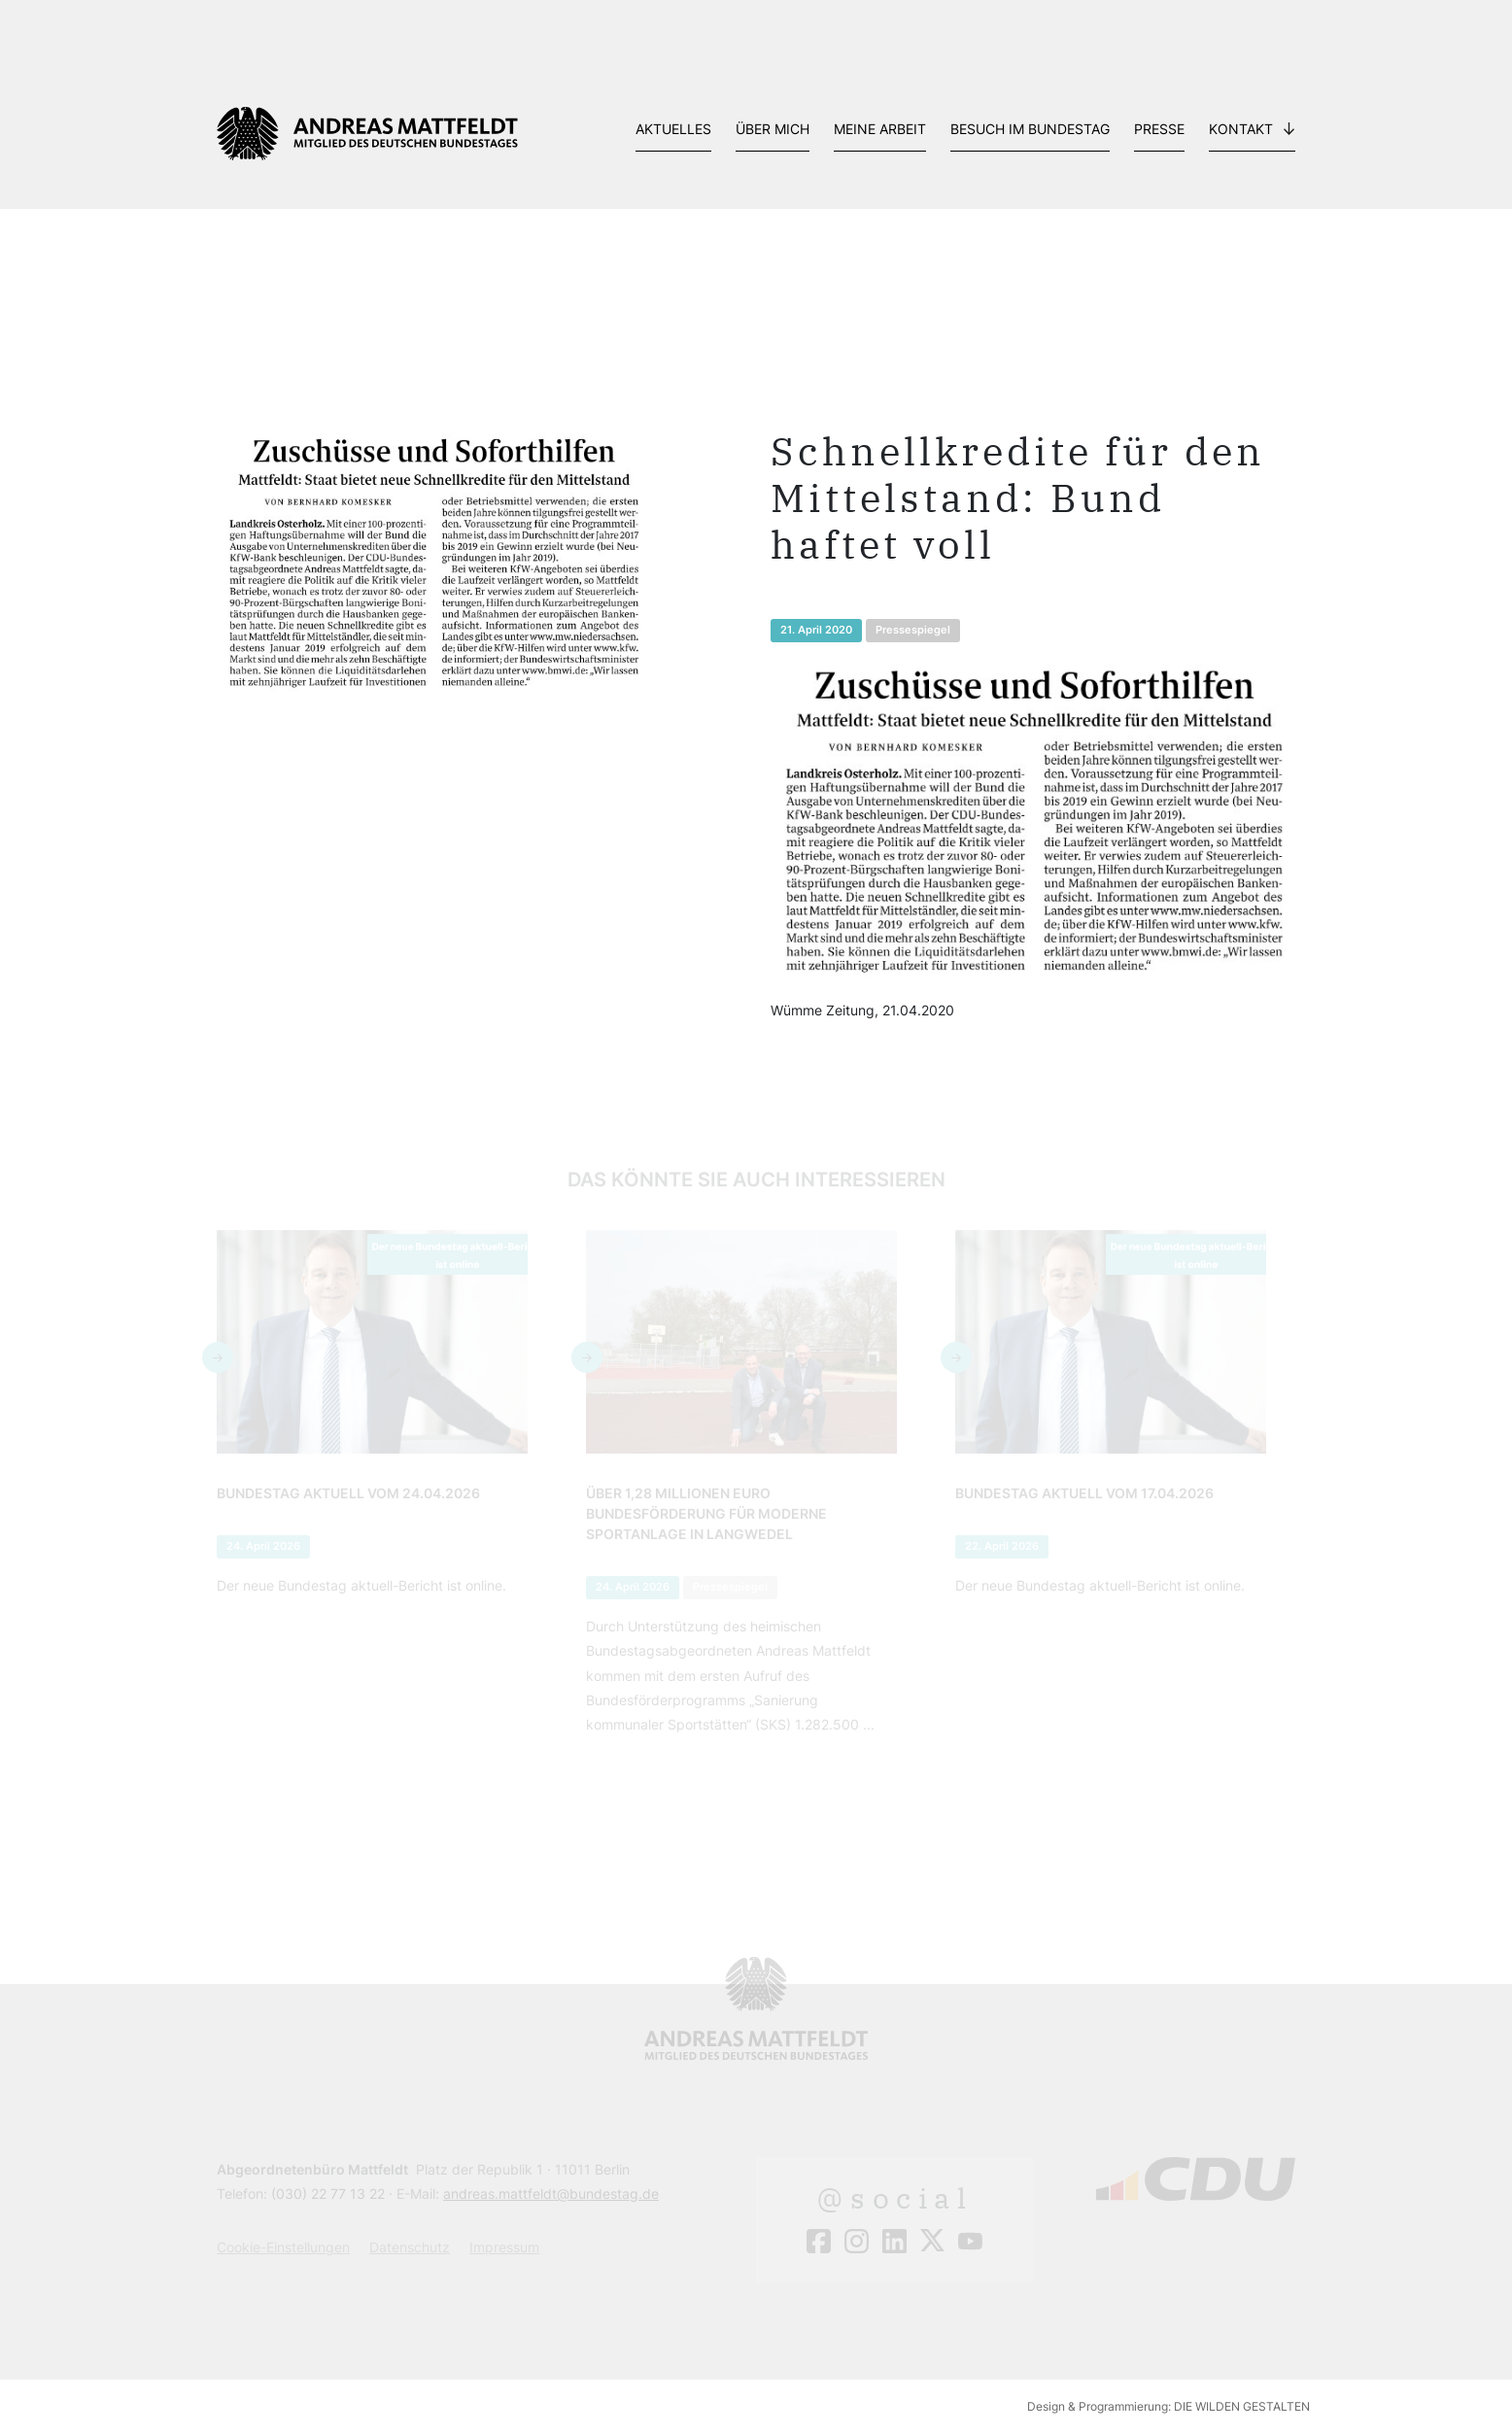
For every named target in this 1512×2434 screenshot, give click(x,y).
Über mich (772, 128)
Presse (1159, 128)
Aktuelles (673, 128)
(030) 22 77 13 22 (328, 2193)
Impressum (504, 2247)
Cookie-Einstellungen (283, 2247)
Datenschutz (409, 2247)
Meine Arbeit (880, 128)
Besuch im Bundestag (1030, 128)
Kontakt (1241, 128)
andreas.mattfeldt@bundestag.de (551, 2193)
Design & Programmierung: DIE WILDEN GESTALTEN (1168, 2406)
